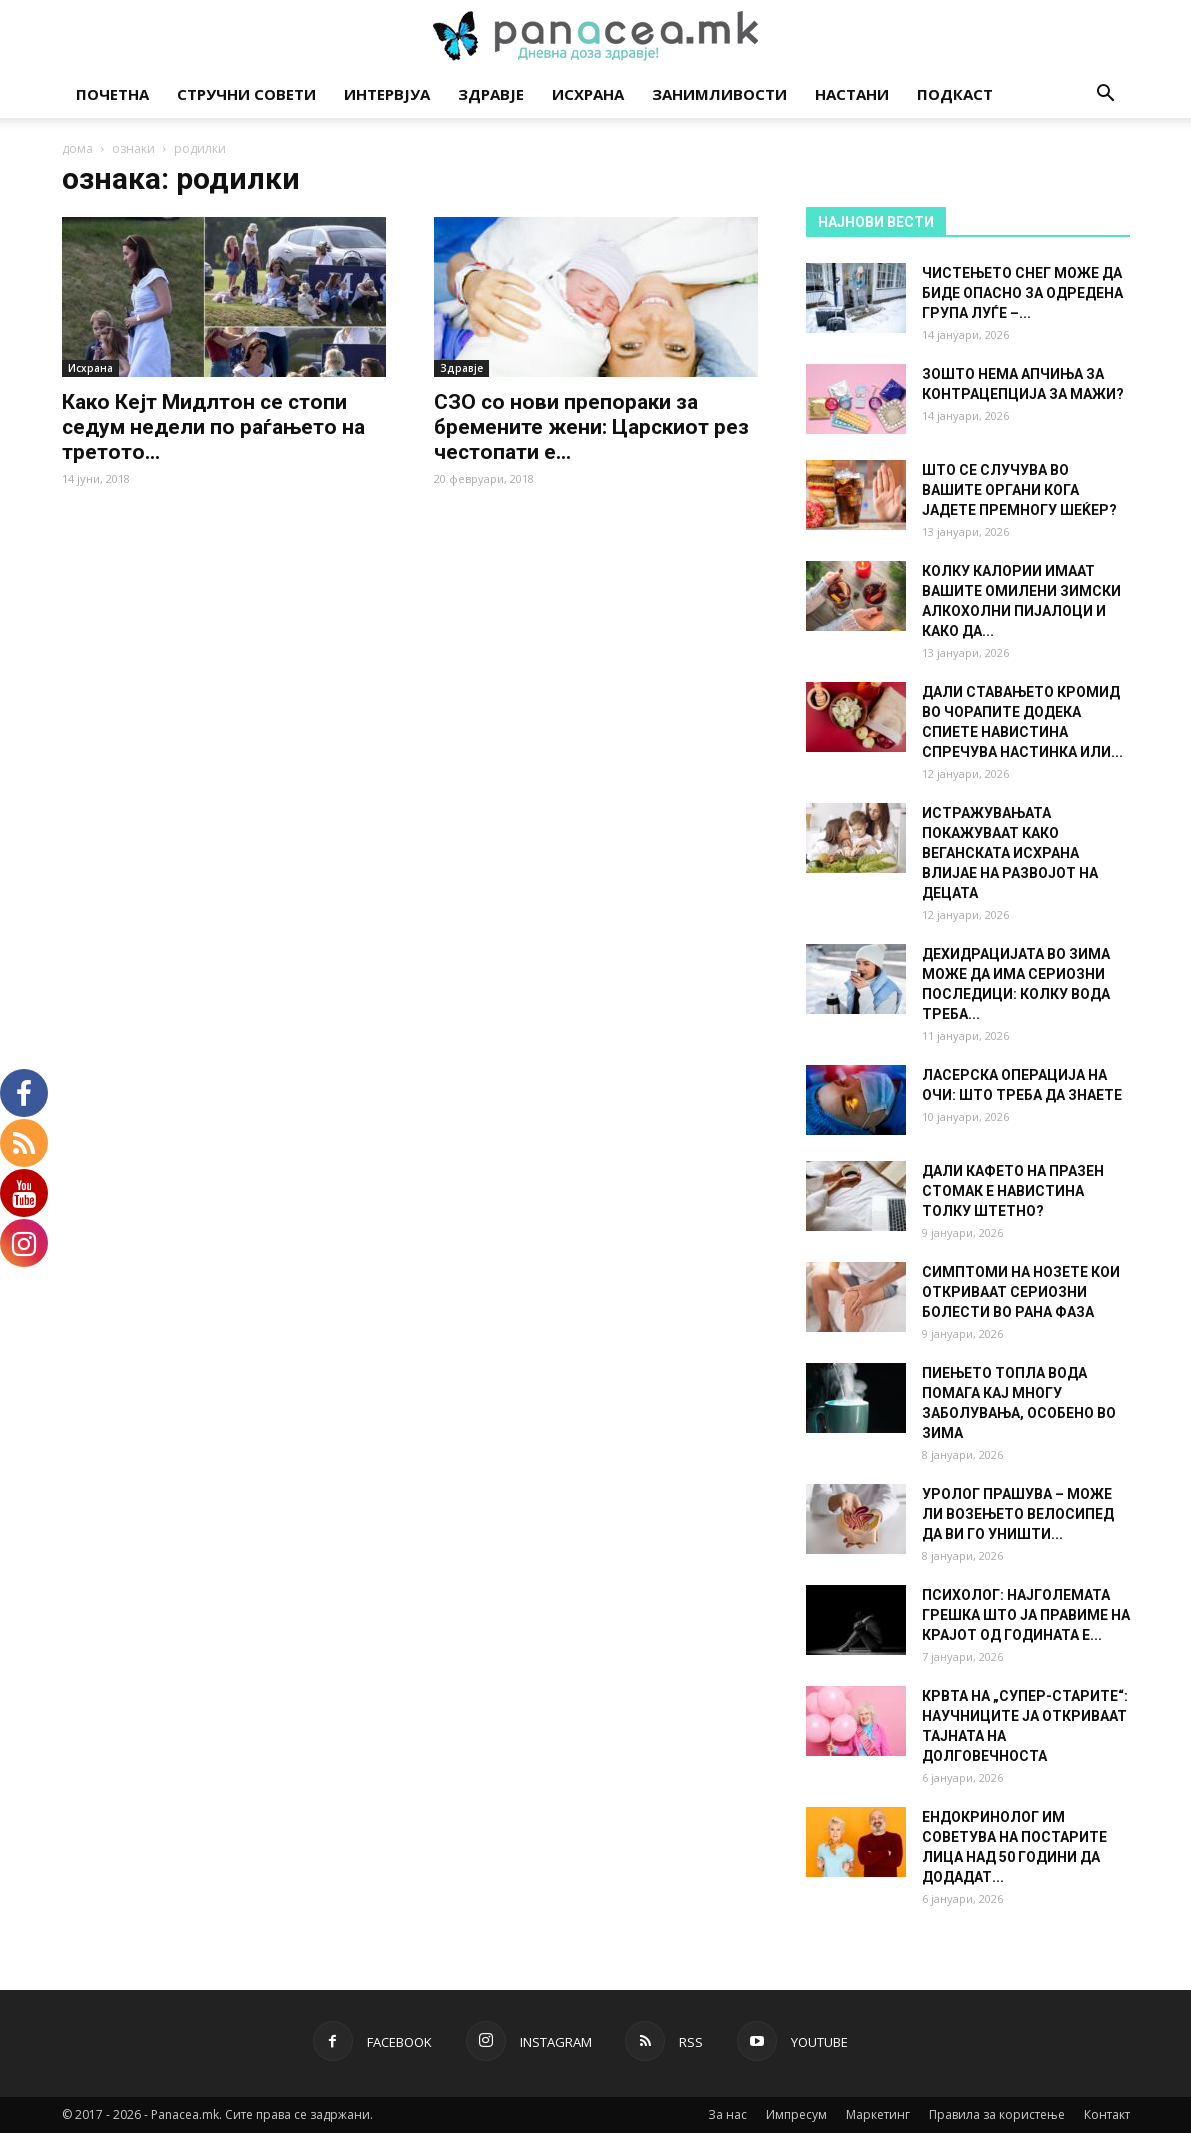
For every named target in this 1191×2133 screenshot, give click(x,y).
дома (77, 148)
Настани (852, 94)
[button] (1106, 95)
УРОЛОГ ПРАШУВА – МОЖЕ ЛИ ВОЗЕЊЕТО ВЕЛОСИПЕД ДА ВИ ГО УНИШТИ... (1018, 1514)
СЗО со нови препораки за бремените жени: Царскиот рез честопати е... (591, 427)
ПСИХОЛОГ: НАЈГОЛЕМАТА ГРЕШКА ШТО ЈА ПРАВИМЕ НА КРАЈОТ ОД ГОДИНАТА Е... (1026, 1615)
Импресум (796, 2114)
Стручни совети (246, 94)
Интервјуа (387, 94)
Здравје (491, 94)
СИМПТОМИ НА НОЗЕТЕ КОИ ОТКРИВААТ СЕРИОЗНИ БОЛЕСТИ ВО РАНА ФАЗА (1021, 1292)
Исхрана (588, 94)
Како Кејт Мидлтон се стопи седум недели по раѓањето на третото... (213, 427)
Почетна (112, 94)
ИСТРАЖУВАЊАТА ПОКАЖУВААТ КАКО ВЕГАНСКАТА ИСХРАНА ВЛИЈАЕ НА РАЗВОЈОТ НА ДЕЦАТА (1010, 853)
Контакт (1107, 2114)
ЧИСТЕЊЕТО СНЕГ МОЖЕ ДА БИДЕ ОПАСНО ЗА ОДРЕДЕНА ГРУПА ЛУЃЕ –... (1022, 293)
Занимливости (719, 94)
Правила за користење (997, 2114)
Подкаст (955, 94)
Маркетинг (878, 2114)
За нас (727, 2114)
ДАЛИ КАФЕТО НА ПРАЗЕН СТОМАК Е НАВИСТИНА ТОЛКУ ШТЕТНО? (1013, 1191)
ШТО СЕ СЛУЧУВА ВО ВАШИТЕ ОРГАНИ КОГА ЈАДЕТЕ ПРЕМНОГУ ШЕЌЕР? (1019, 490)
